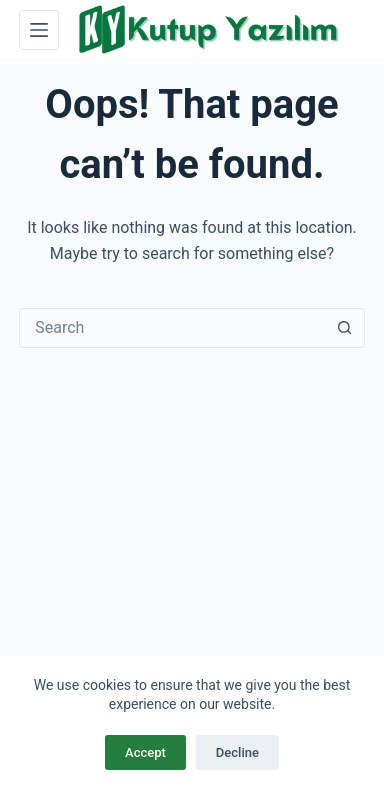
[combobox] (173, 328)
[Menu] (39, 30)
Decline (237, 752)
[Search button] (345, 328)
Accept (145, 752)
